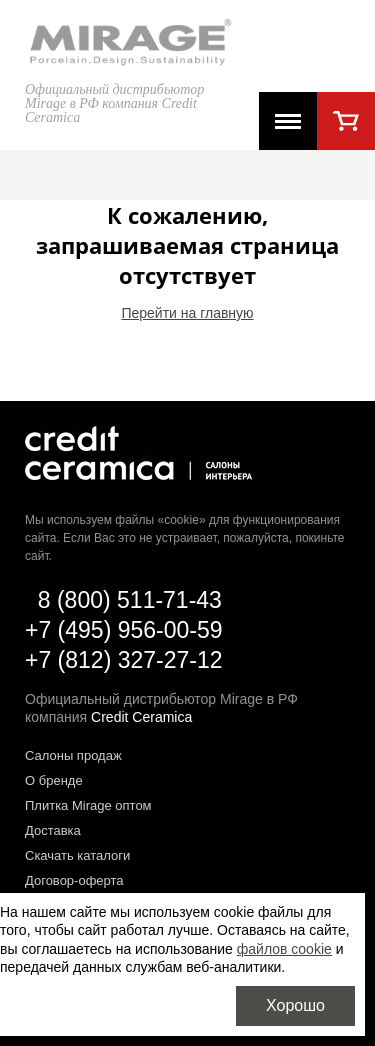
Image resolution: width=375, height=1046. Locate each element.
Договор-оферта (74, 880)
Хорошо (295, 1005)
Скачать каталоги (77, 855)
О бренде (54, 780)
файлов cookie (284, 949)
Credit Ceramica (141, 717)
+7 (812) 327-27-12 (124, 660)
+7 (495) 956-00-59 (124, 630)
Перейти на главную (187, 313)
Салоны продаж (73, 755)
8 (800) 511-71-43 (130, 600)
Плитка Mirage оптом (88, 805)
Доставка (53, 830)
